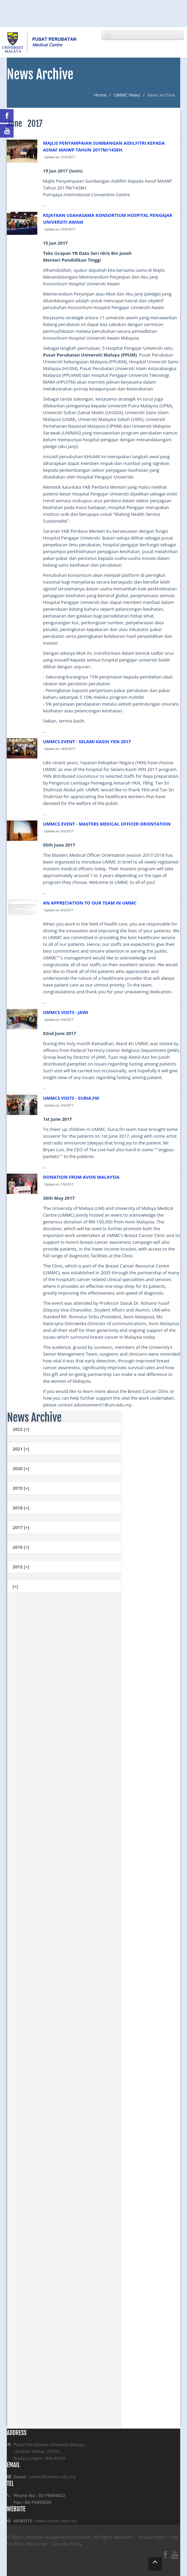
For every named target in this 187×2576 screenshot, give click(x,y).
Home (100, 95)
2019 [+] (21, 1488)
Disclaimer (37, 2544)
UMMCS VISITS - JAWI (65, 1012)
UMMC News (127, 95)
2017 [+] (21, 1527)
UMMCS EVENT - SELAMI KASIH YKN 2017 (87, 741)
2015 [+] (21, 1567)
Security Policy (67, 2544)
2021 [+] (21, 1449)
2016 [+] (21, 1547)
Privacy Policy (152, 2537)
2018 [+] (21, 1508)
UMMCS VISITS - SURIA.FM (71, 1098)
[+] (15, 1586)
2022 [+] (21, 1429)
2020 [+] (21, 1468)
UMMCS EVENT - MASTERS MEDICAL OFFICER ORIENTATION (107, 824)
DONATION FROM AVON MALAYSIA (81, 1177)
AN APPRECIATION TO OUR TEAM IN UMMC (89, 903)
